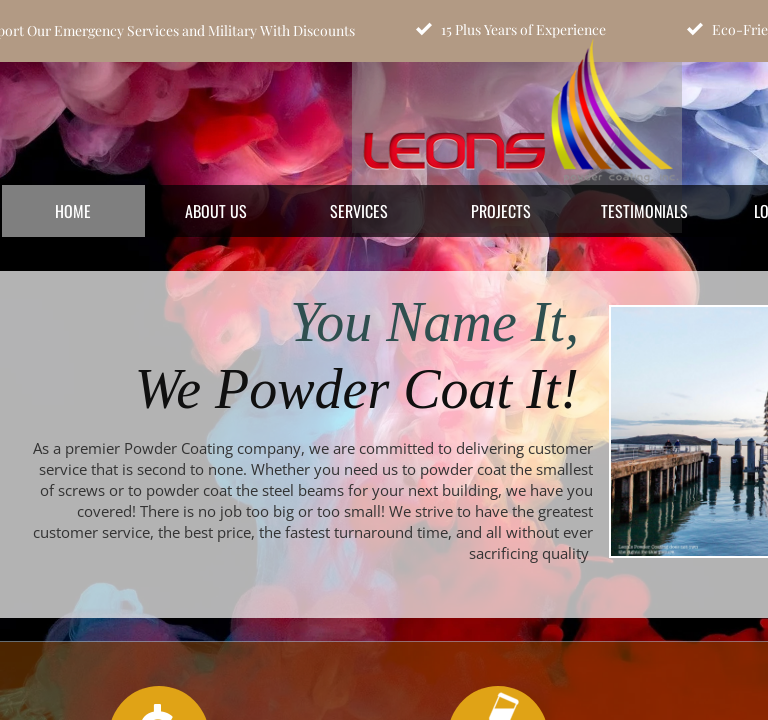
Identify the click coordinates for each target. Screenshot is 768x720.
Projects (501, 211)
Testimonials (644, 211)
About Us (216, 211)
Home (73, 211)
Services (359, 211)
